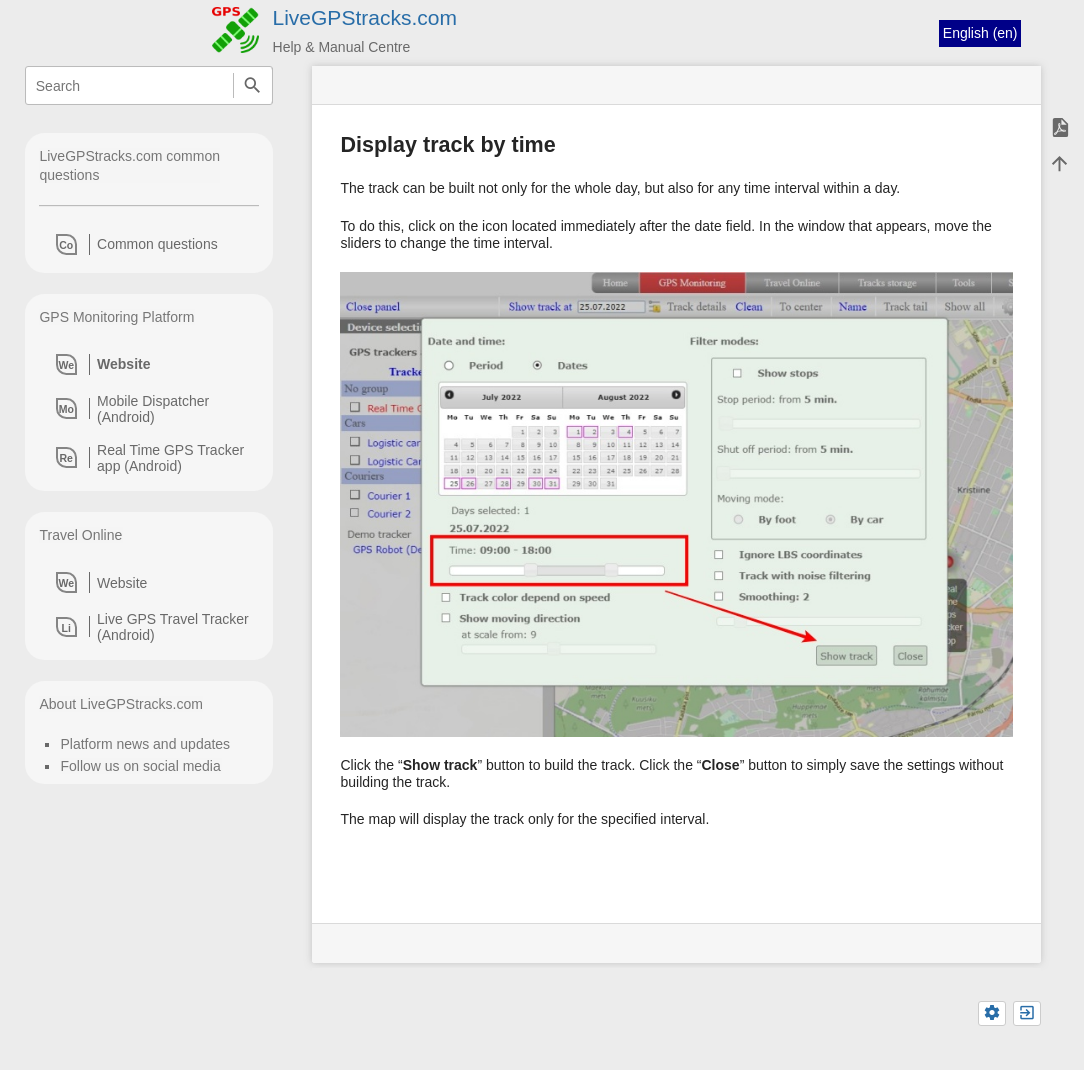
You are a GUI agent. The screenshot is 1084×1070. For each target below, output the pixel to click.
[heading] (149, 244)
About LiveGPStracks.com (120, 704)
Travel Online (80, 535)
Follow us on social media (140, 766)
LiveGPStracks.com (365, 17)
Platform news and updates (145, 744)
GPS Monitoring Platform (116, 317)
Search (252, 85)
